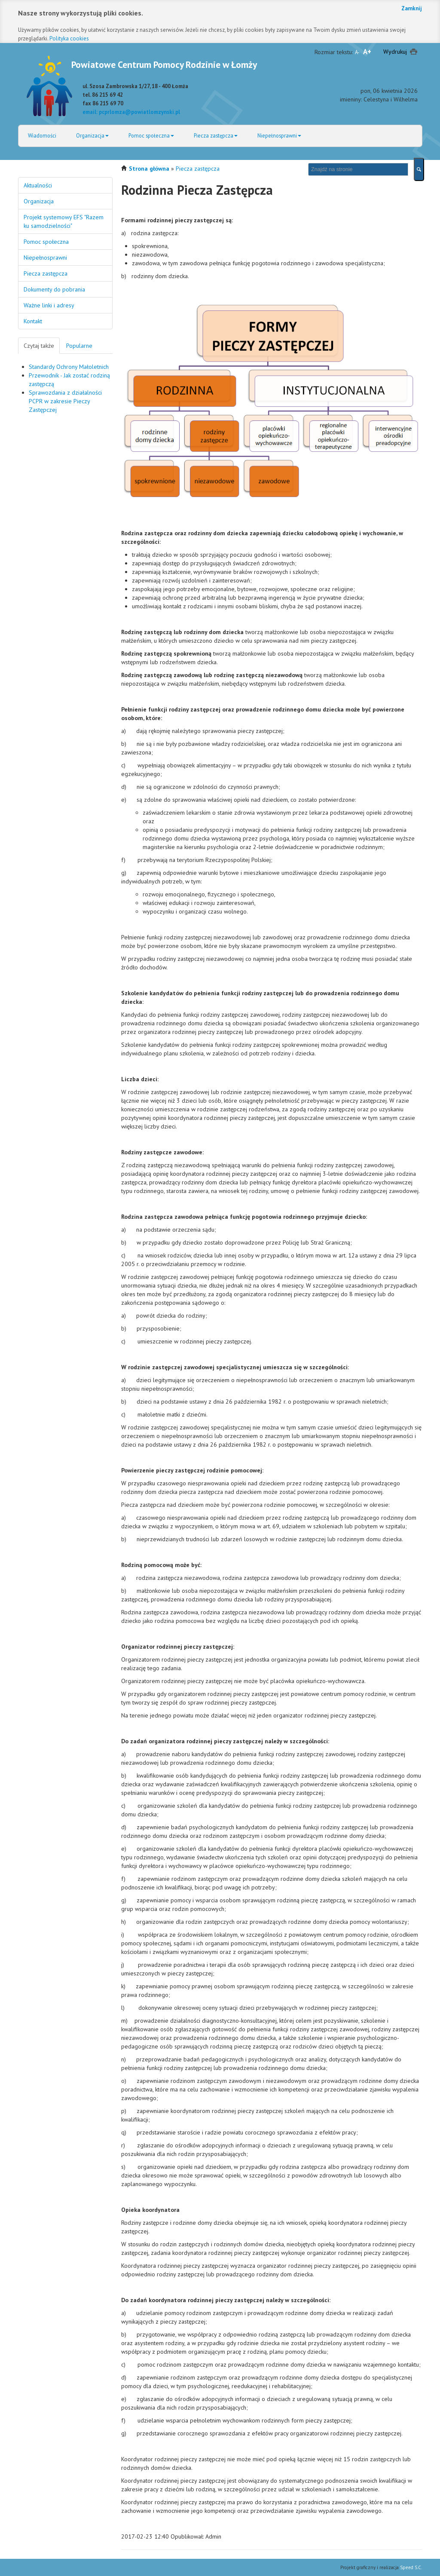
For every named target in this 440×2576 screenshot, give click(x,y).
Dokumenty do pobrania (54, 289)
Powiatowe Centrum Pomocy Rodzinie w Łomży (164, 64)
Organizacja (92, 135)
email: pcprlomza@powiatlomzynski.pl (131, 111)
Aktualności (38, 185)
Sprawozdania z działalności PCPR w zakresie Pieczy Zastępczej (65, 401)
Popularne (79, 346)
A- (357, 52)
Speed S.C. (411, 2567)
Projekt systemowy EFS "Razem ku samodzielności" (64, 221)
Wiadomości (42, 135)
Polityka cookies (69, 38)
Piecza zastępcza (216, 135)
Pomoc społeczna (151, 135)
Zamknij (411, 8)
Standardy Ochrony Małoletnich (69, 367)
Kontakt (33, 321)
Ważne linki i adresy (49, 305)
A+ (367, 51)
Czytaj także (39, 346)
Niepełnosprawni (279, 135)
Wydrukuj (395, 51)
